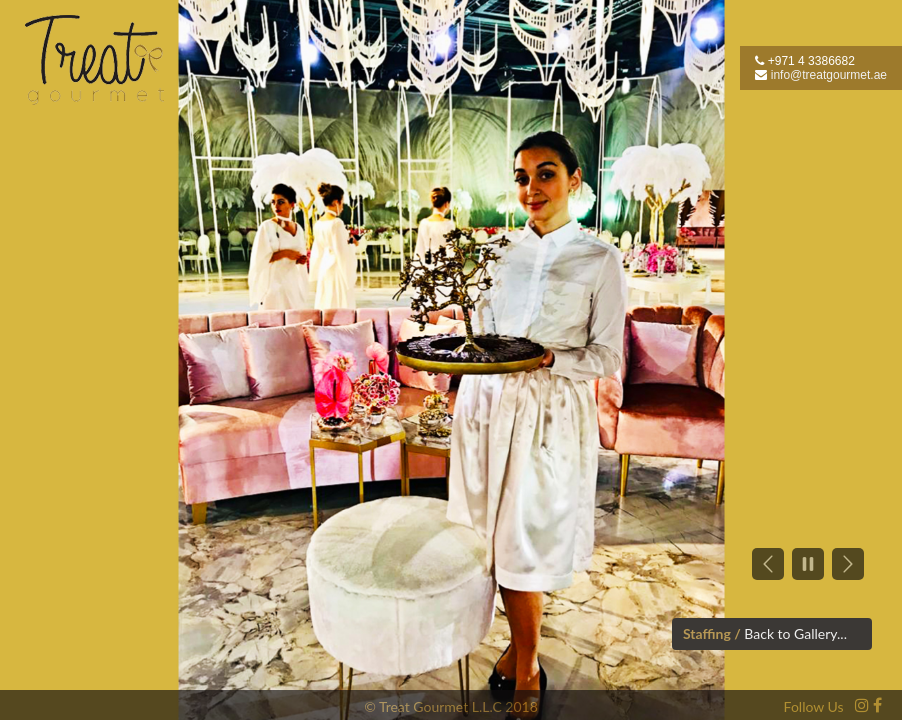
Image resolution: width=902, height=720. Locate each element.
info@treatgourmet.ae (829, 75)
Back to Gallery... (795, 633)
